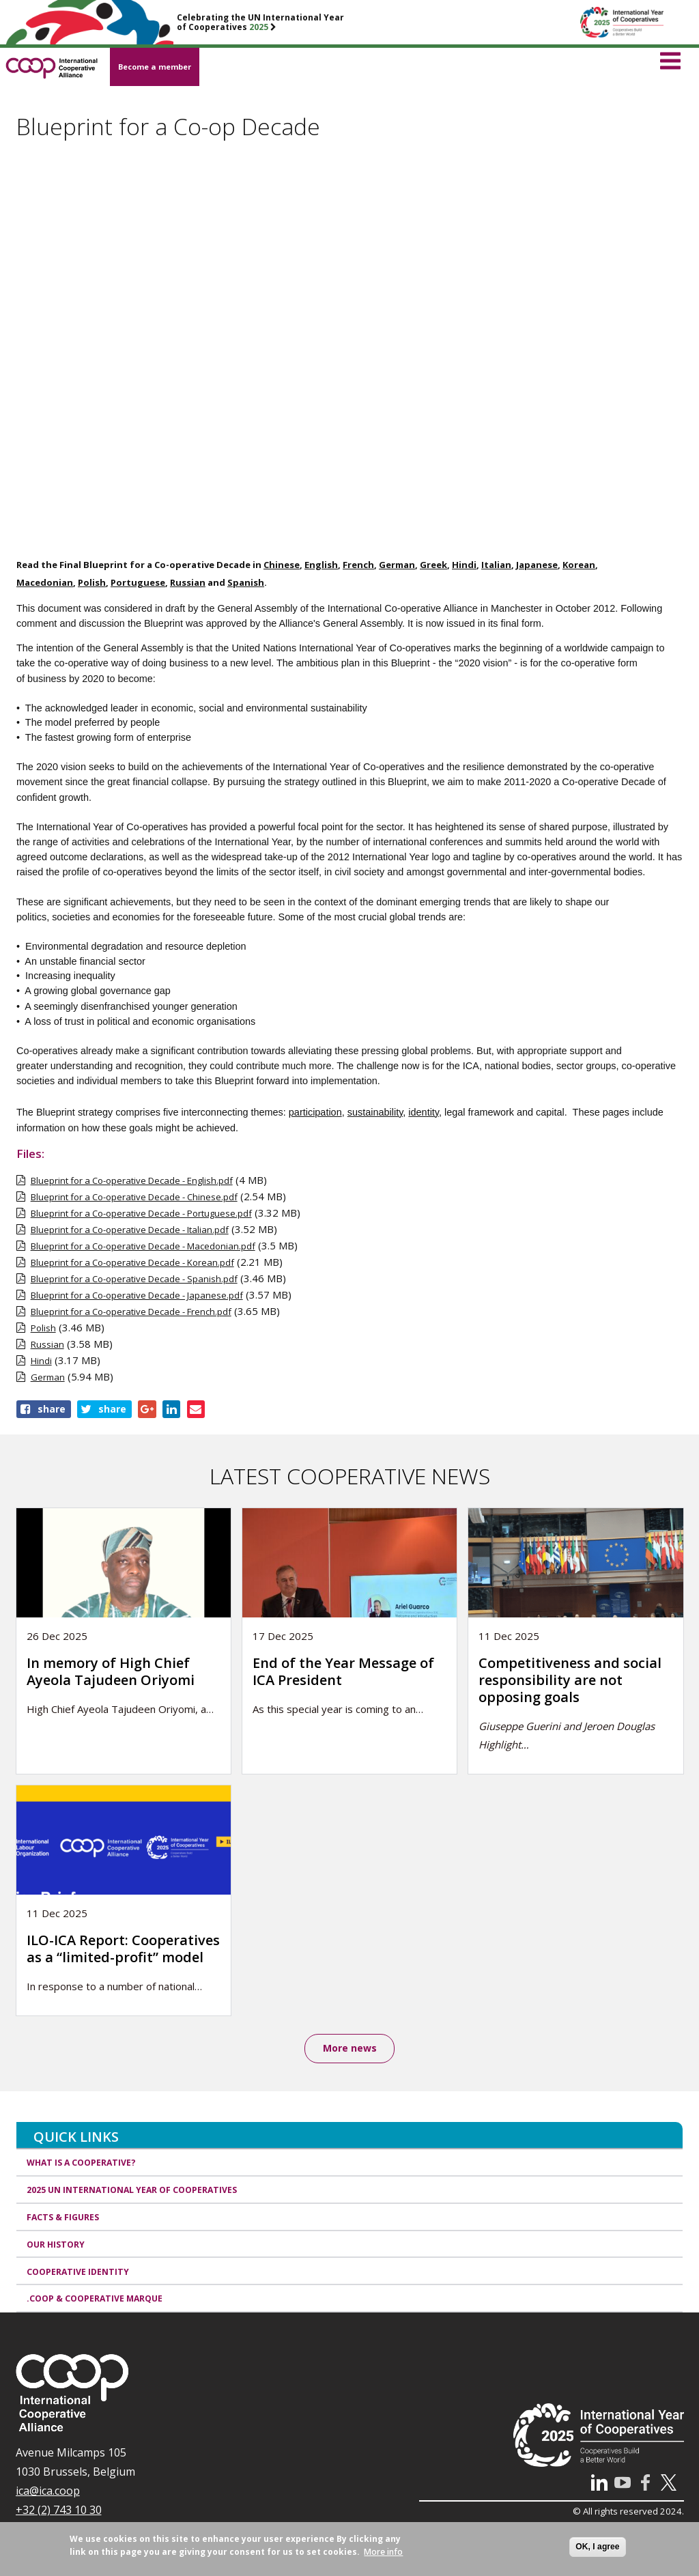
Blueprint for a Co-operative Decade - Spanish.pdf (134, 1279)
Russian (47, 1344)
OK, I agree (597, 2546)
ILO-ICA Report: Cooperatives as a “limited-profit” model (123, 1948)
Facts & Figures (63, 2217)
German (48, 1377)
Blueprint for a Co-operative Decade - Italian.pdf (130, 1229)
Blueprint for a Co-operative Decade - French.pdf (131, 1311)
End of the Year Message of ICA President (343, 1671)
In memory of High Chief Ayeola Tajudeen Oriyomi (111, 1671)
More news (350, 2048)
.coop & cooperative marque (94, 2299)
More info (383, 2552)
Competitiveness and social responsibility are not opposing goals (570, 1680)
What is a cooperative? (81, 2163)
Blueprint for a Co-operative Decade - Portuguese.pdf (141, 1213)
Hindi (41, 1361)
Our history (56, 2244)
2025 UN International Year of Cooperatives (132, 2190)
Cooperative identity (78, 2272)
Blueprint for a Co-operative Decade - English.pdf (132, 1180)
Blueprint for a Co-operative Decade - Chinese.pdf (134, 1197)
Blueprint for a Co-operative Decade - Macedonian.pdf (143, 1246)
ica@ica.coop (48, 2490)
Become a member (154, 66)
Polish (43, 1328)
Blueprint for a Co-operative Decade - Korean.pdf (132, 1262)
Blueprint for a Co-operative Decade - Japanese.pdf (137, 1295)
